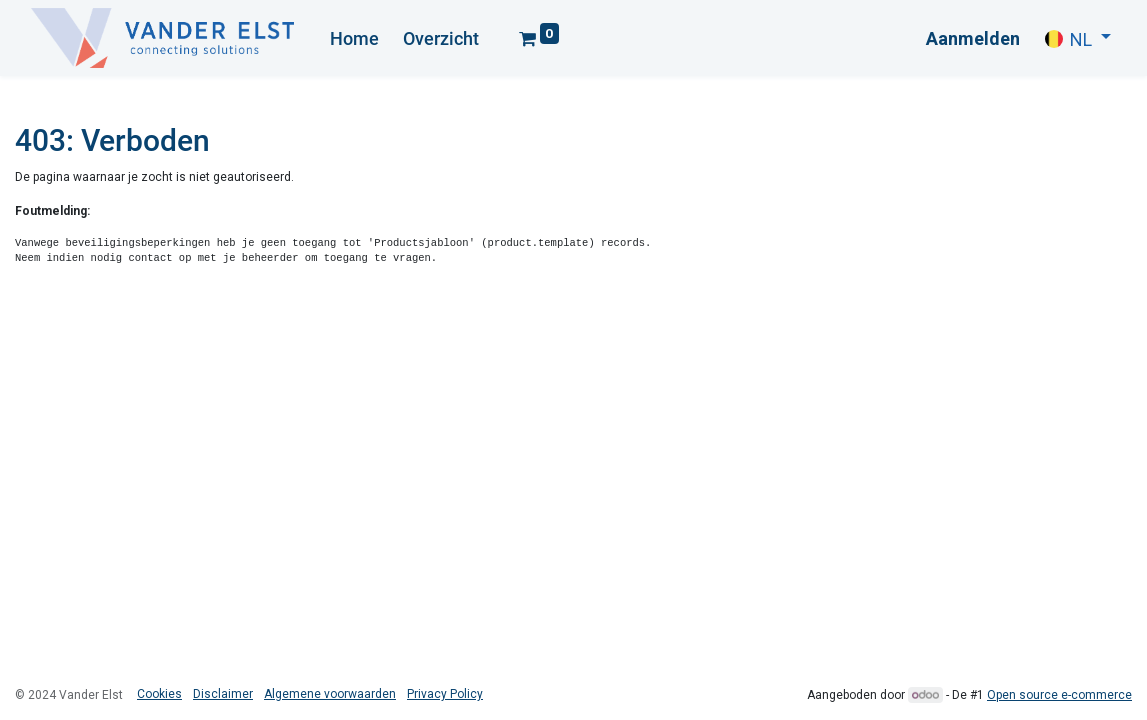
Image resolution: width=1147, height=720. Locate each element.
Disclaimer (223, 694)
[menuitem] (354, 38)
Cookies (159, 694)
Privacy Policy (445, 694)
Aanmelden (973, 38)
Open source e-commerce (1059, 695)
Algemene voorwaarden (330, 694)
